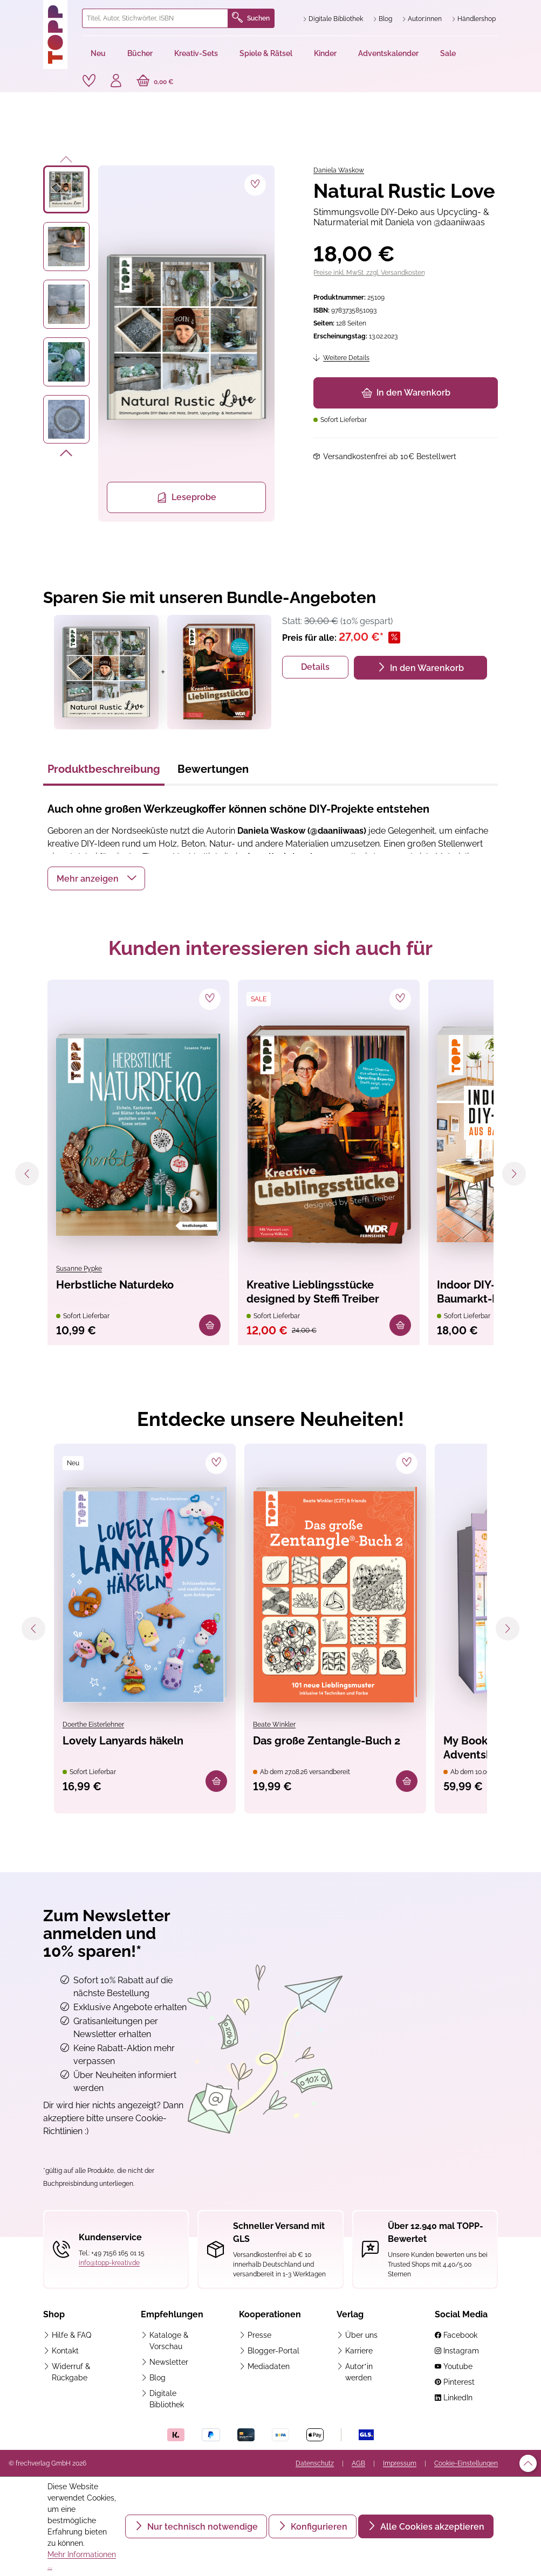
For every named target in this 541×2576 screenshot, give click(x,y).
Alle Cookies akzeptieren (431, 2527)
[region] (159, 343)
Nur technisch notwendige (201, 2527)
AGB (358, 2463)
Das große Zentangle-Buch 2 (326, 1740)
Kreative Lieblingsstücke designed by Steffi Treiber (312, 1291)
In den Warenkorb (405, 392)
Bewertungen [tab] (213, 769)
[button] (96, 878)
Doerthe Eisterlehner (93, 1724)
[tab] (104, 772)
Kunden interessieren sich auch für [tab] (270, 948)
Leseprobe (186, 497)
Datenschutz (315, 2463)
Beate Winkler (274, 1724)
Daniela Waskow (338, 170)
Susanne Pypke (79, 1268)
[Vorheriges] (66, 157)
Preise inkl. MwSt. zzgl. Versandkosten (369, 272)
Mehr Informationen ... (81, 2560)
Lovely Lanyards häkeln (123, 1740)
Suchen (251, 18)
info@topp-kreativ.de (109, 2263)
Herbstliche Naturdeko (115, 1284)
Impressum (399, 2463)
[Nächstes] (66, 455)
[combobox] (155, 18)
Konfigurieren (318, 2527)
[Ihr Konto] (116, 82)
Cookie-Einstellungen (466, 2463)
